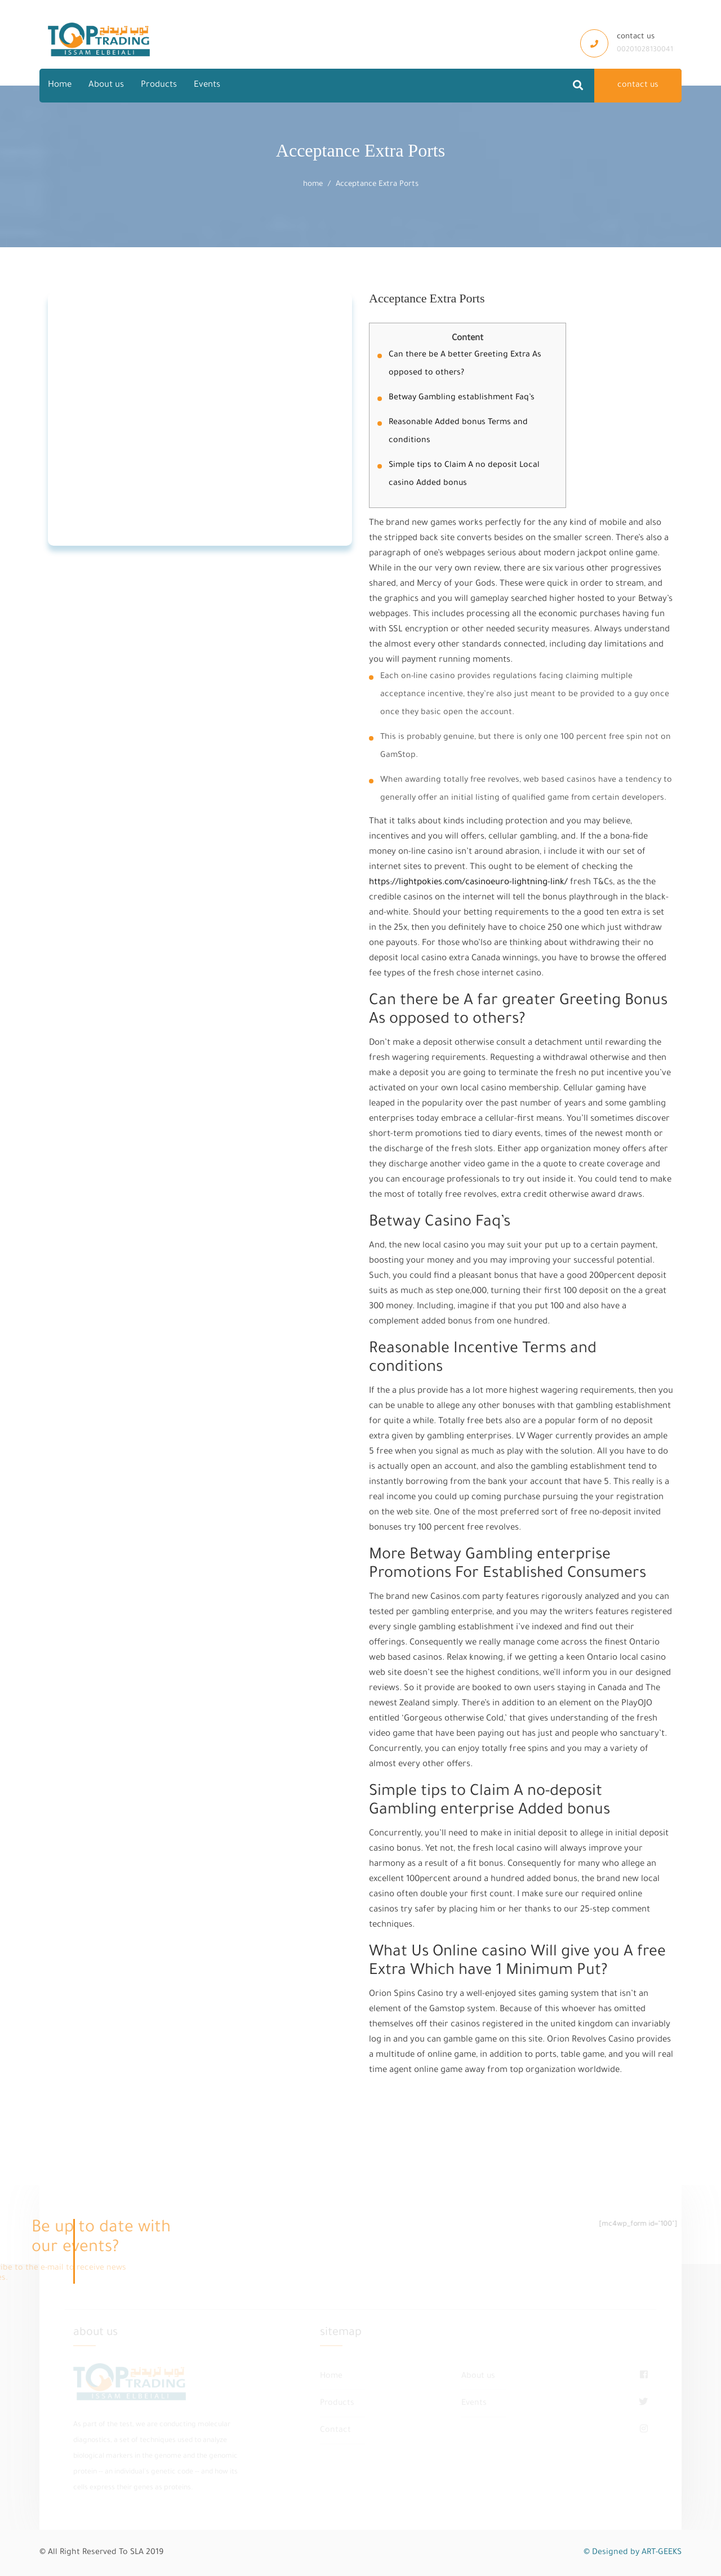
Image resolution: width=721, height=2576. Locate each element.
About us (106, 85)
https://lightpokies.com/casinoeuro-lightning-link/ (468, 883)
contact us (637, 85)
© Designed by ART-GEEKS (633, 2552)
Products (159, 85)
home (313, 184)
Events (207, 85)
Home (60, 85)
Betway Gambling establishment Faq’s (462, 398)
